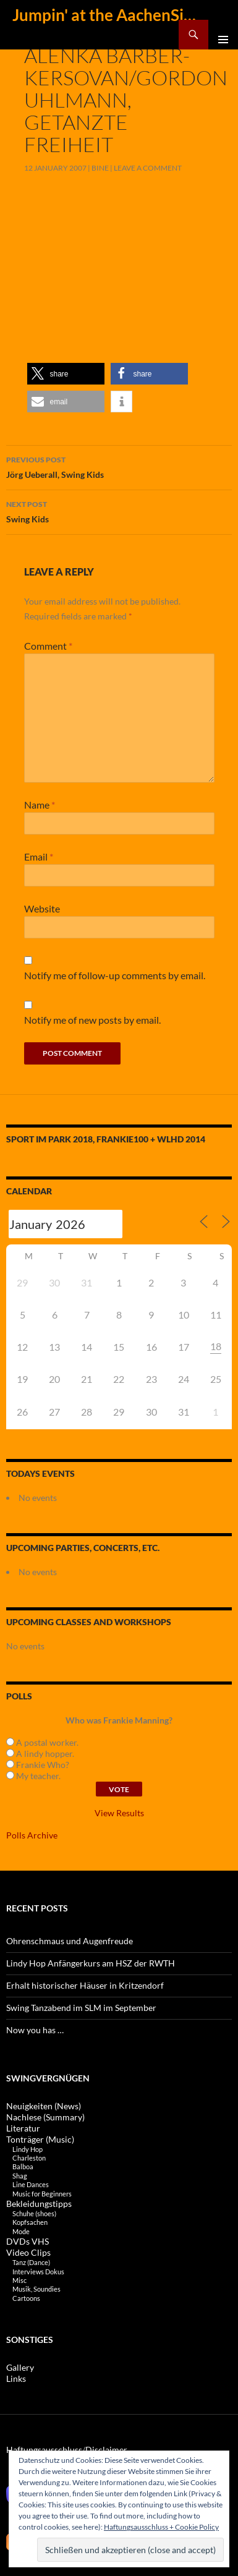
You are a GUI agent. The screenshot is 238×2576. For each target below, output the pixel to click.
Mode (21, 2231)
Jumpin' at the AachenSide (104, 15)
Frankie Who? (37, 1764)
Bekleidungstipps (39, 2203)
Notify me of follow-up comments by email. (114, 975)
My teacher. (33, 1775)
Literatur (23, 2128)
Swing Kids (119, 510)
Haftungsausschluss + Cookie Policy (161, 2526)
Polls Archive (31, 1835)
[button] (65, 374)
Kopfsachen (30, 2222)
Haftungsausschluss (44, 2449)
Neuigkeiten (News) (43, 2106)
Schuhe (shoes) (34, 2213)
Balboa (22, 2166)
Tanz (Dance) (31, 2262)
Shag (19, 2176)
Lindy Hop (27, 2149)
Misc (19, 2280)
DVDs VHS (27, 2241)
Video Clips (28, 2252)
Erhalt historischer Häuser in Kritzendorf (85, 1985)
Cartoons (26, 2298)
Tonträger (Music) (40, 2139)
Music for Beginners (42, 2194)
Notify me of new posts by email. (92, 1020)
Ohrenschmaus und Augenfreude (69, 1941)
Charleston (29, 2158)
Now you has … (35, 2030)
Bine (100, 167)
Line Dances (30, 2184)
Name (39, 804)
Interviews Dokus (38, 2272)
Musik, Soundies (36, 2289)
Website (42, 908)
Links (16, 2378)
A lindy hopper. (40, 1753)
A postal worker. (42, 1742)
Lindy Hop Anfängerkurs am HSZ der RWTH (90, 1963)
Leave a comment (148, 167)
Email (38, 856)
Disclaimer (106, 2449)
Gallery (20, 2367)
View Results (119, 1813)
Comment (48, 646)
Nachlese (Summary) (45, 2117)
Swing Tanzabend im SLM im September (81, 2007)
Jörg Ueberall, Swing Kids (119, 466)
